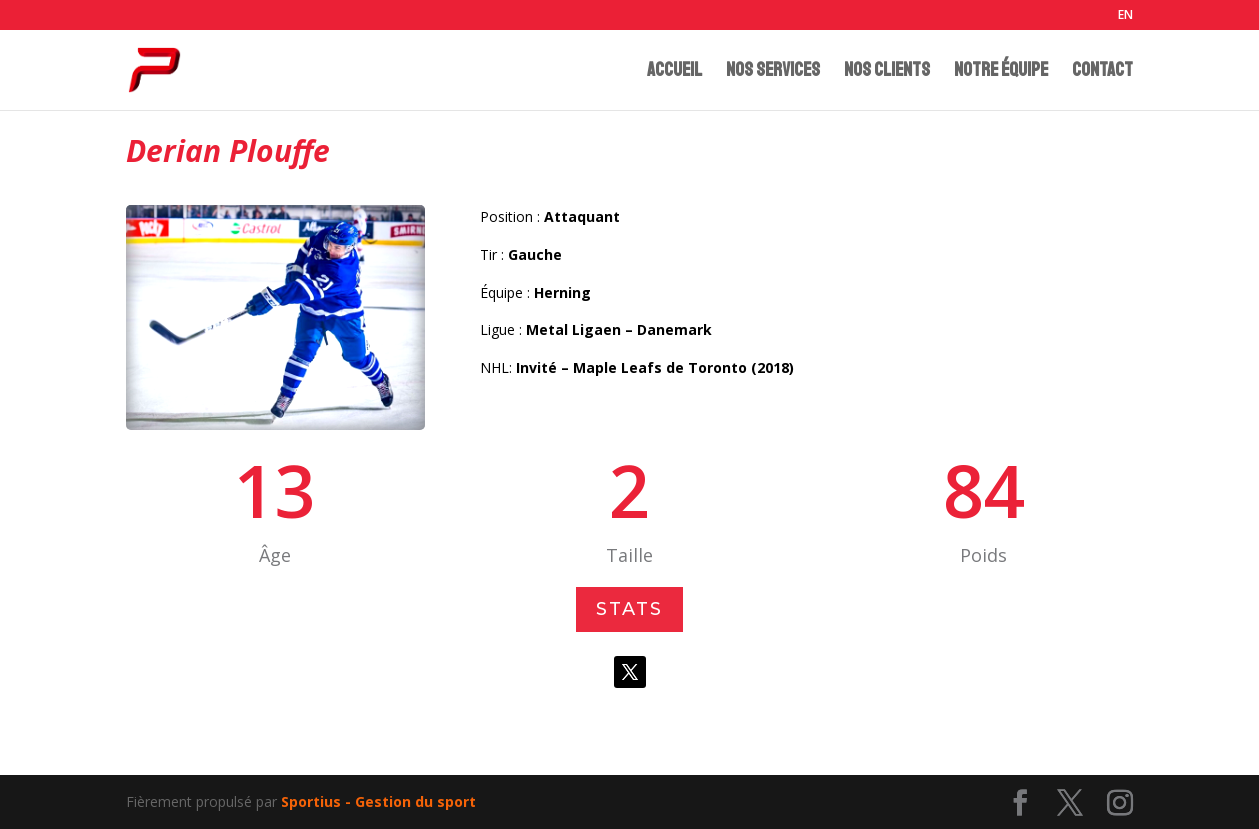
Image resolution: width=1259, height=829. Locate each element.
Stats (629, 610)
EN (1125, 16)
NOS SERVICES (773, 72)
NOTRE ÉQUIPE (1001, 72)
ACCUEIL (674, 72)
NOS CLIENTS (887, 72)
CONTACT (1102, 72)
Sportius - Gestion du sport (378, 801)
